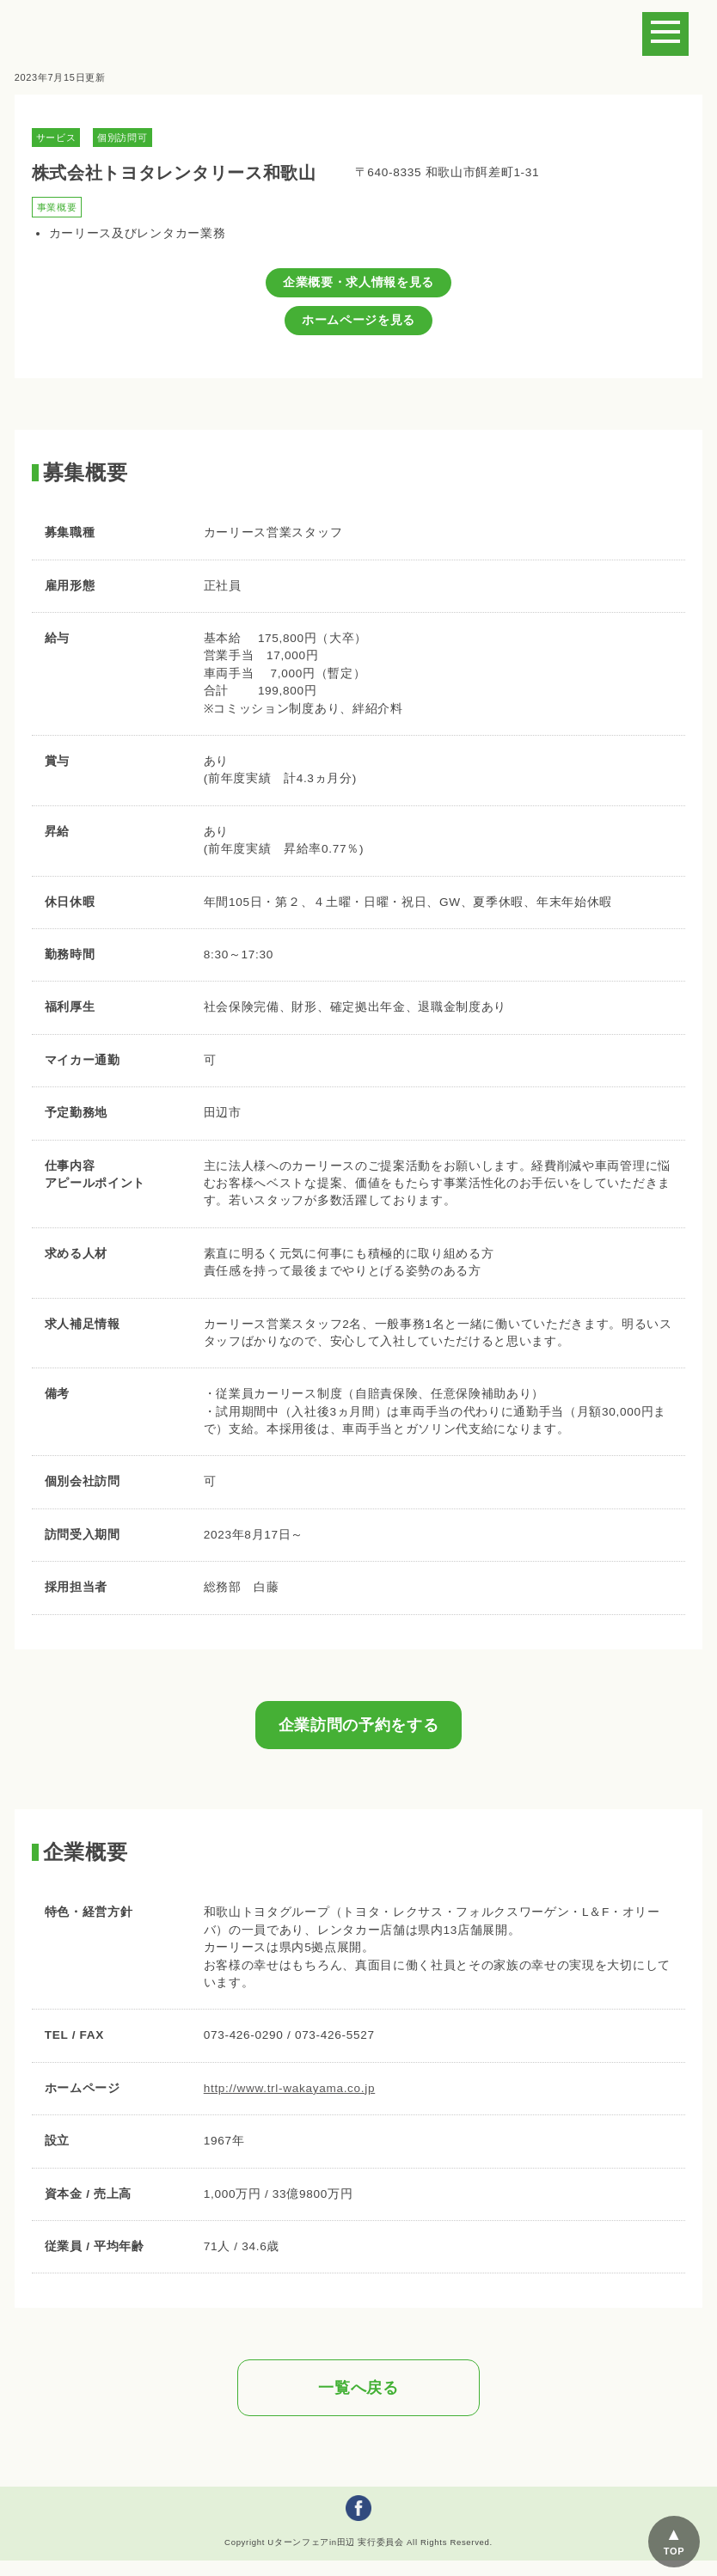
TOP (674, 2551)
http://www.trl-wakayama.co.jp (290, 2088)
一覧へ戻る (358, 2387)
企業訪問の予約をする (359, 1725)
